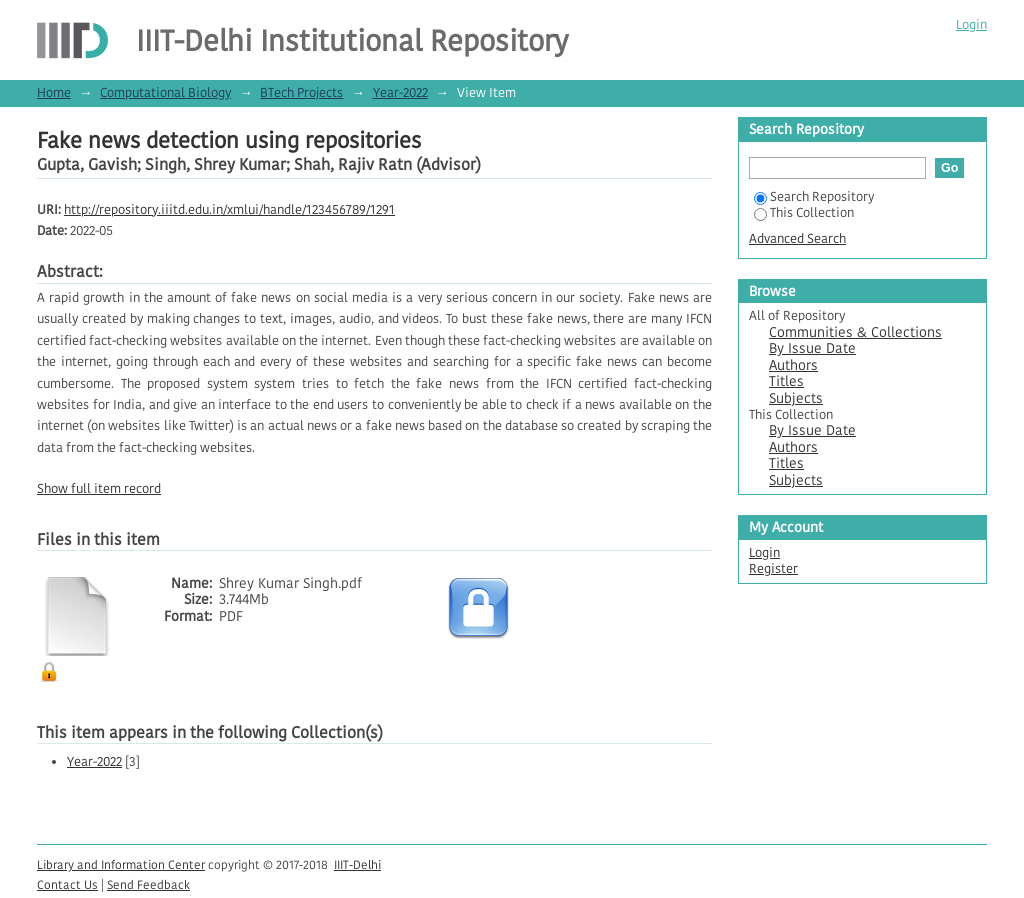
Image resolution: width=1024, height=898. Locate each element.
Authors (793, 365)
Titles (786, 381)
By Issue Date (812, 348)
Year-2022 (400, 92)
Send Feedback (148, 884)
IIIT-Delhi (357, 864)
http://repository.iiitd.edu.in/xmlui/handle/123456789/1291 (229, 209)
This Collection (804, 212)
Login (971, 24)
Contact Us (67, 884)
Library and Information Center (121, 864)
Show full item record (99, 488)
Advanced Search (797, 238)
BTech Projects (301, 92)
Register (773, 568)
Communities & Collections (855, 332)
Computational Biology (165, 92)
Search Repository (814, 196)
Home (54, 92)
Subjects (796, 398)
